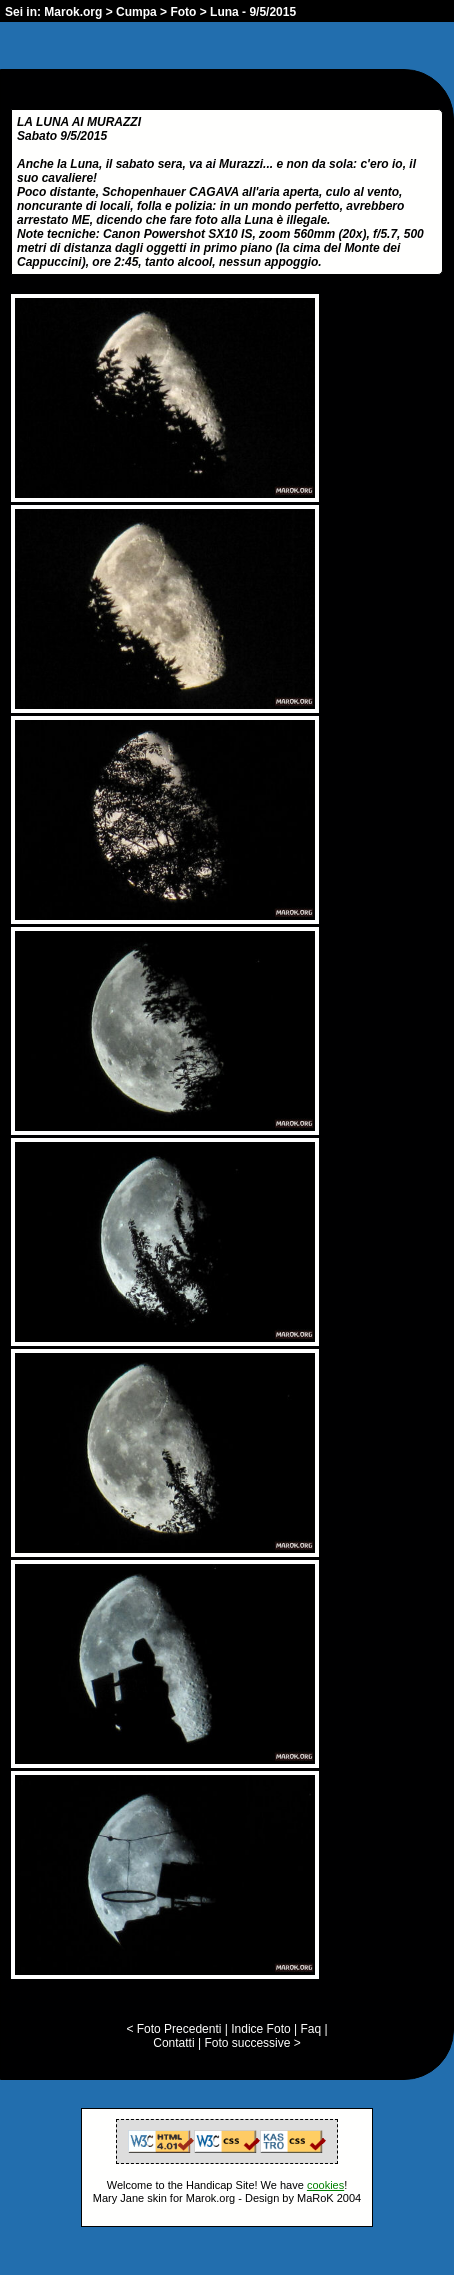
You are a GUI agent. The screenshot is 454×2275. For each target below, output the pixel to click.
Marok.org (73, 12)
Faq (310, 2029)
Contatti (173, 2043)
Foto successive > (252, 2043)
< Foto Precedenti (173, 2029)
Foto (183, 12)
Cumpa (136, 12)
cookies (325, 2185)
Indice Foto (260, 2029)
